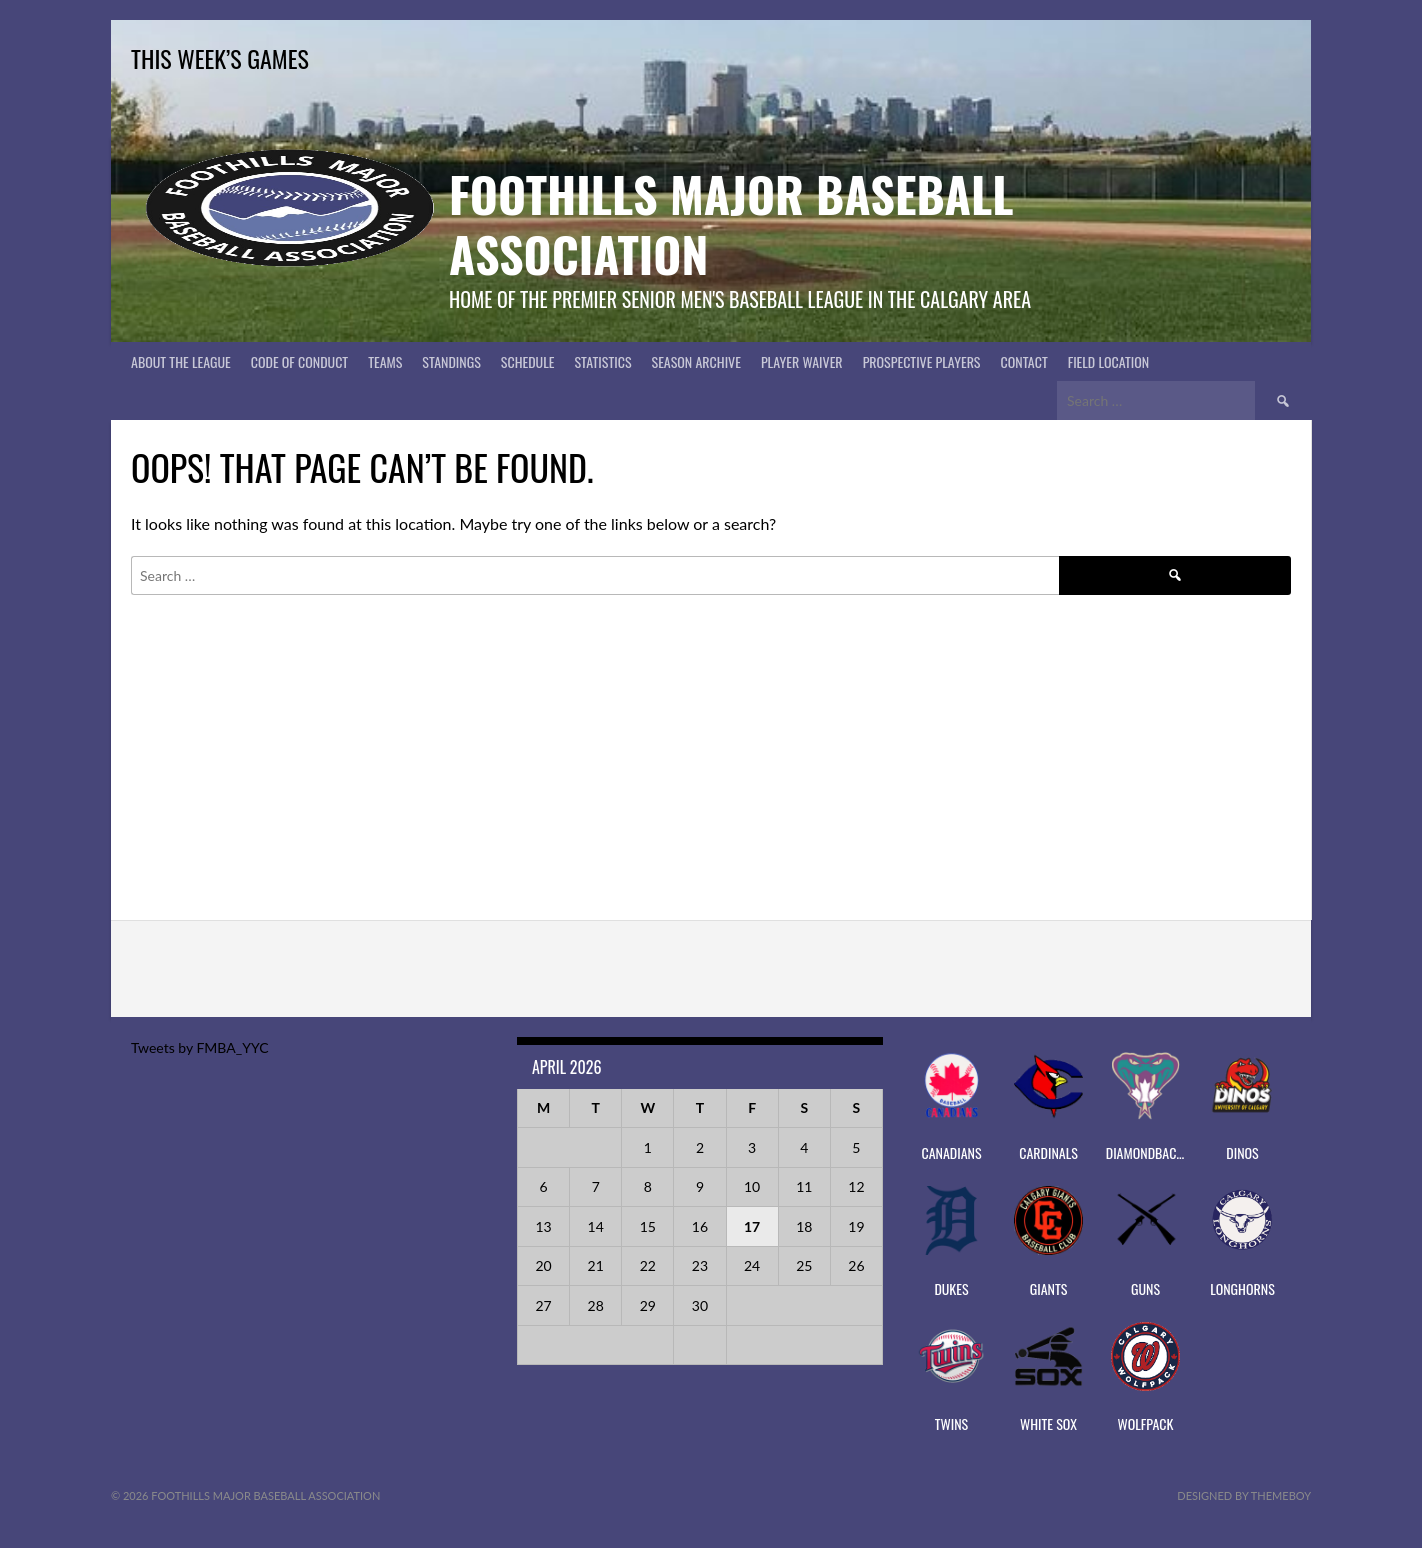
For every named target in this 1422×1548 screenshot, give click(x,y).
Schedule (528, 361)
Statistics (602, 361)
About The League (181, 361)
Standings (451, 361)
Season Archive (696, 361)
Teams (385, 361)
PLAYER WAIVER (802, 361)
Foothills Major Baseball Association (731, 223)
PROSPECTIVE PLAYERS (922, 361)
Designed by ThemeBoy (1244, 1495)
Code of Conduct (299, 361)
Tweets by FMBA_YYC (199, 1047)
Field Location (1109, 361)
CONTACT (1024, 361)
